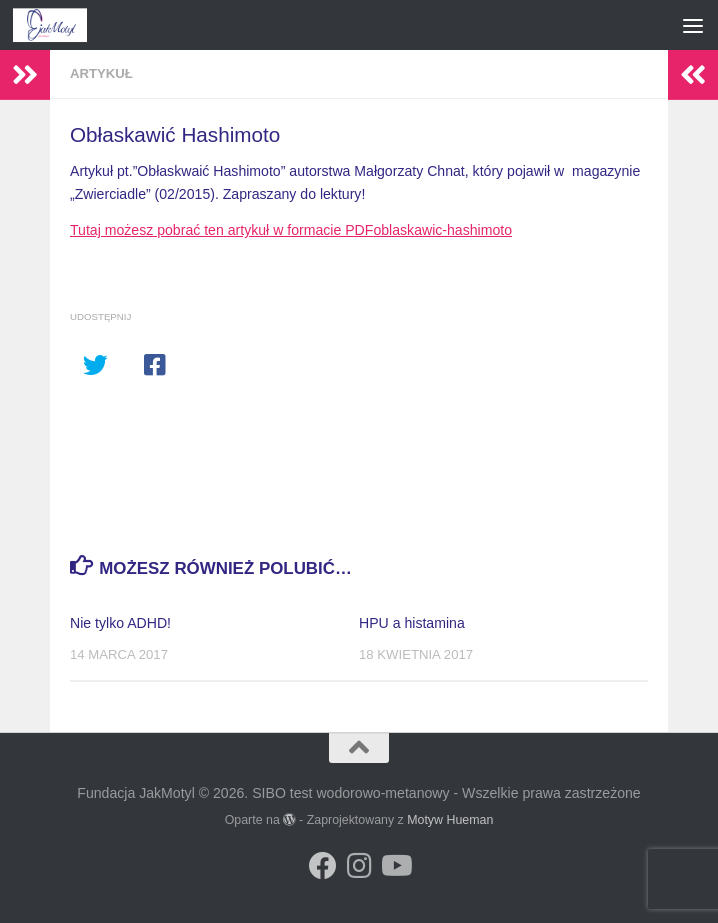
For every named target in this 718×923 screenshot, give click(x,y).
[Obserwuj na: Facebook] (323, 866)
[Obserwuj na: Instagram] (359, 866)
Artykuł (101, 73)
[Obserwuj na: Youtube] (395, 866)
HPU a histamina (412, 623)
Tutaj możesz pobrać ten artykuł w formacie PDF (221, 230)
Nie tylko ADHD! (120, 623)
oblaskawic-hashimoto (442, 230)
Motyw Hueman (450, 820)
